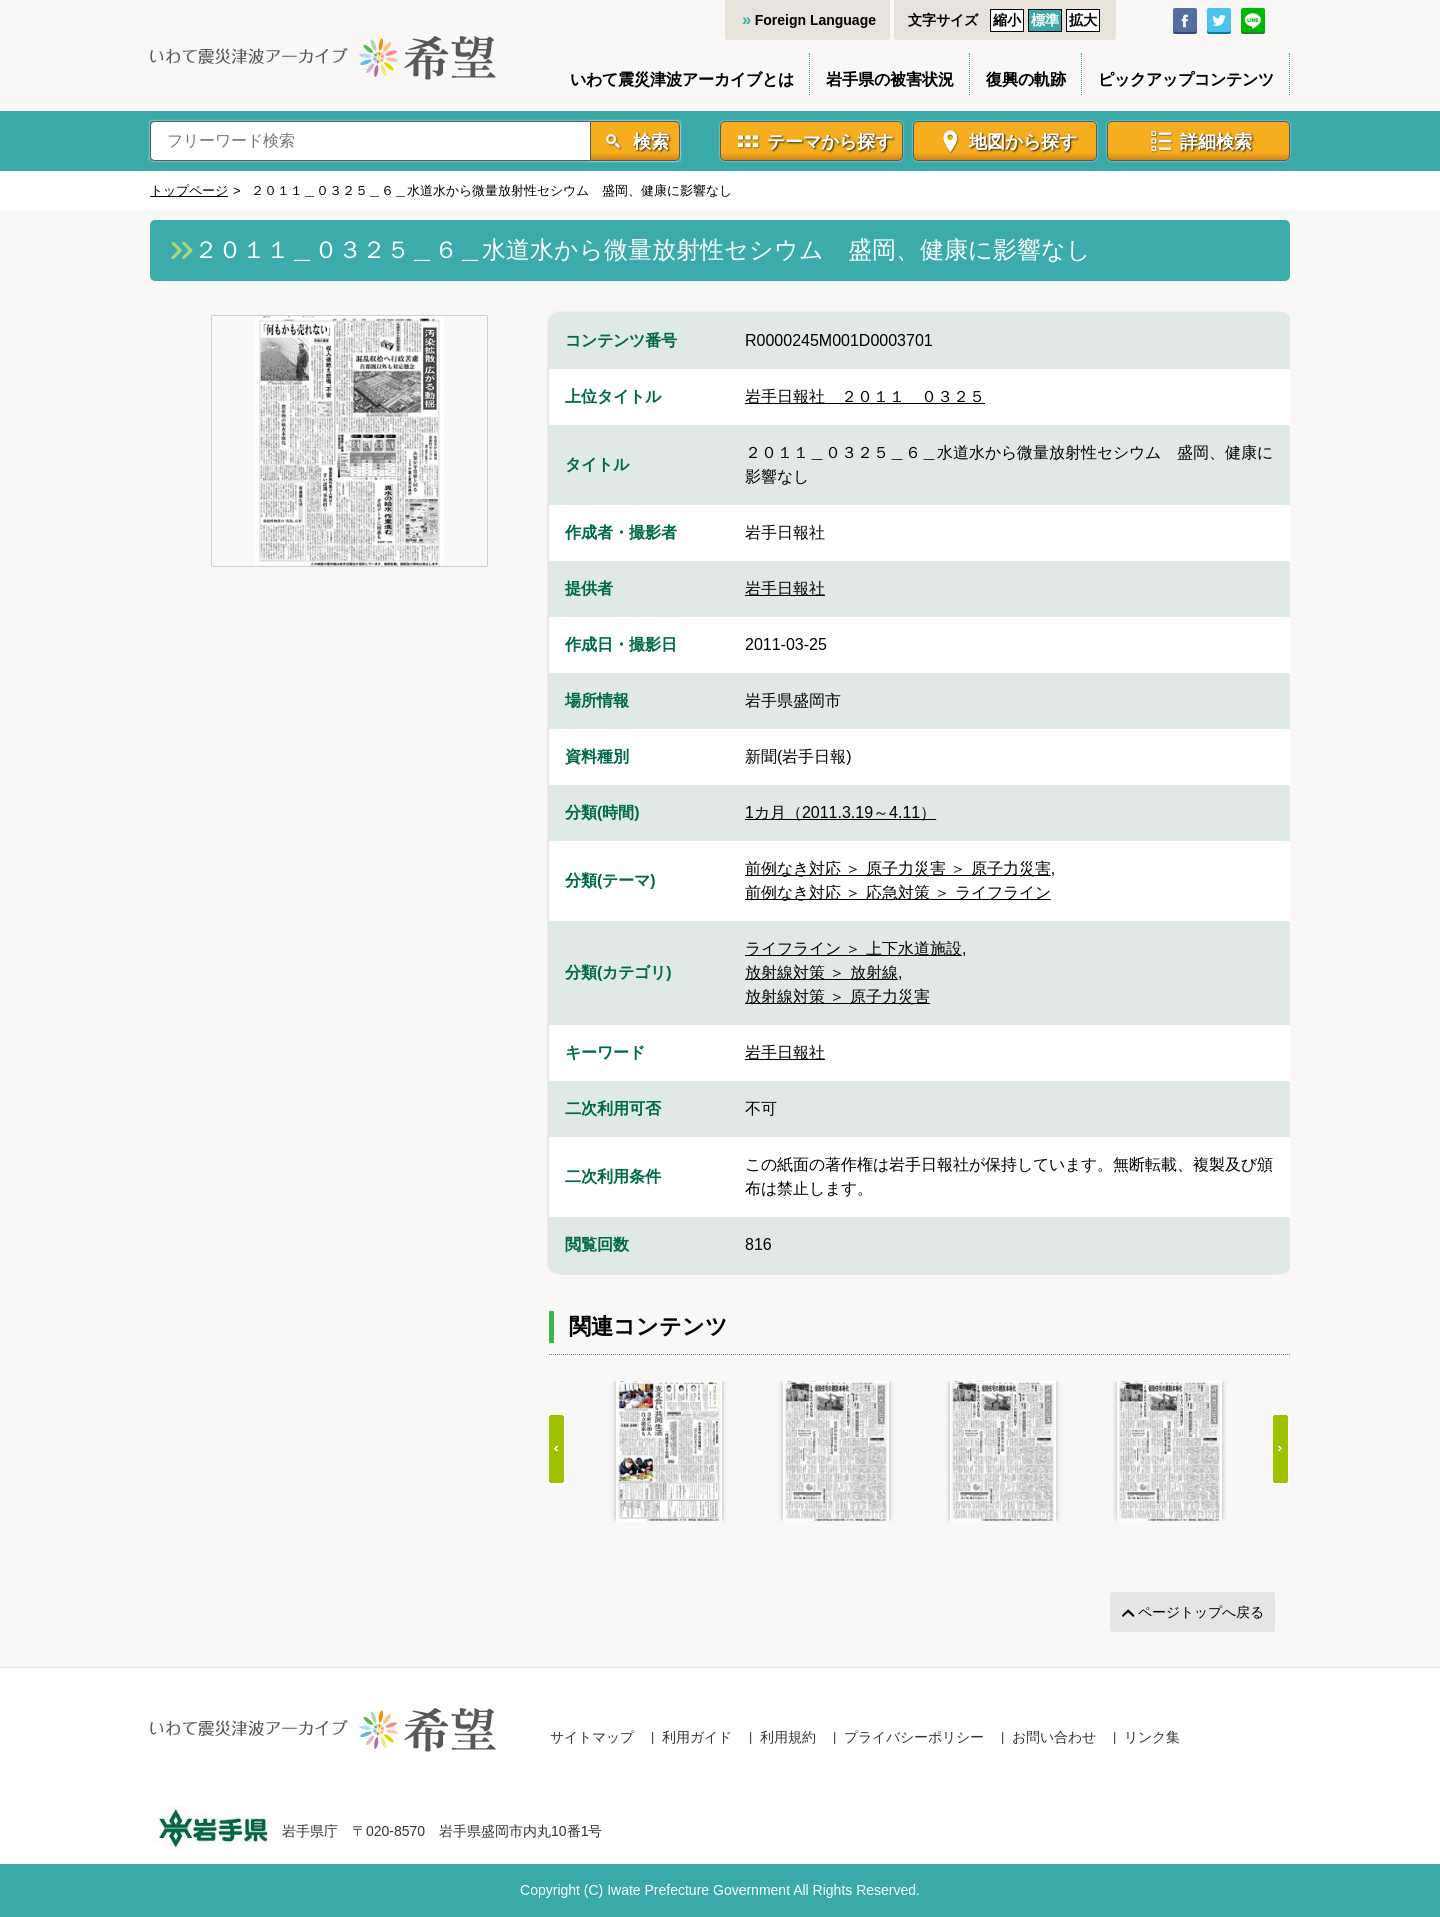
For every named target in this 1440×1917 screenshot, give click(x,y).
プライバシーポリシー (914, 1737)
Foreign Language (815, 20)
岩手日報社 (785, 588)
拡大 (1083, 20)
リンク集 (1152, 1737)
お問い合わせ (1054, 1737)
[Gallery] (919, 1451)
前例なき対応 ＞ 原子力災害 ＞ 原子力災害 (898, 868)
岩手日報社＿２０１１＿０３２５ (865, 396)
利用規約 (788, 1737)
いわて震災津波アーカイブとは (682, 79)
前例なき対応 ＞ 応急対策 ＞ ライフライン (898, 892)
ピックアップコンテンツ (1186, 79)
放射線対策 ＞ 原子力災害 (837, 996)
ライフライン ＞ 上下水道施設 (853, 948)
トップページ (189, 190)
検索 (648, 142)
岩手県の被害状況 (890, 79)
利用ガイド (697, 1737)
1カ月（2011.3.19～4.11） (840, 812)
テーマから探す (830, 142)
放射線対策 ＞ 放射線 (821, 972)
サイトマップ (592, 1737)
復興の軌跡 (1026, 79)
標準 (1045, 20)
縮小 (1007, 20)
